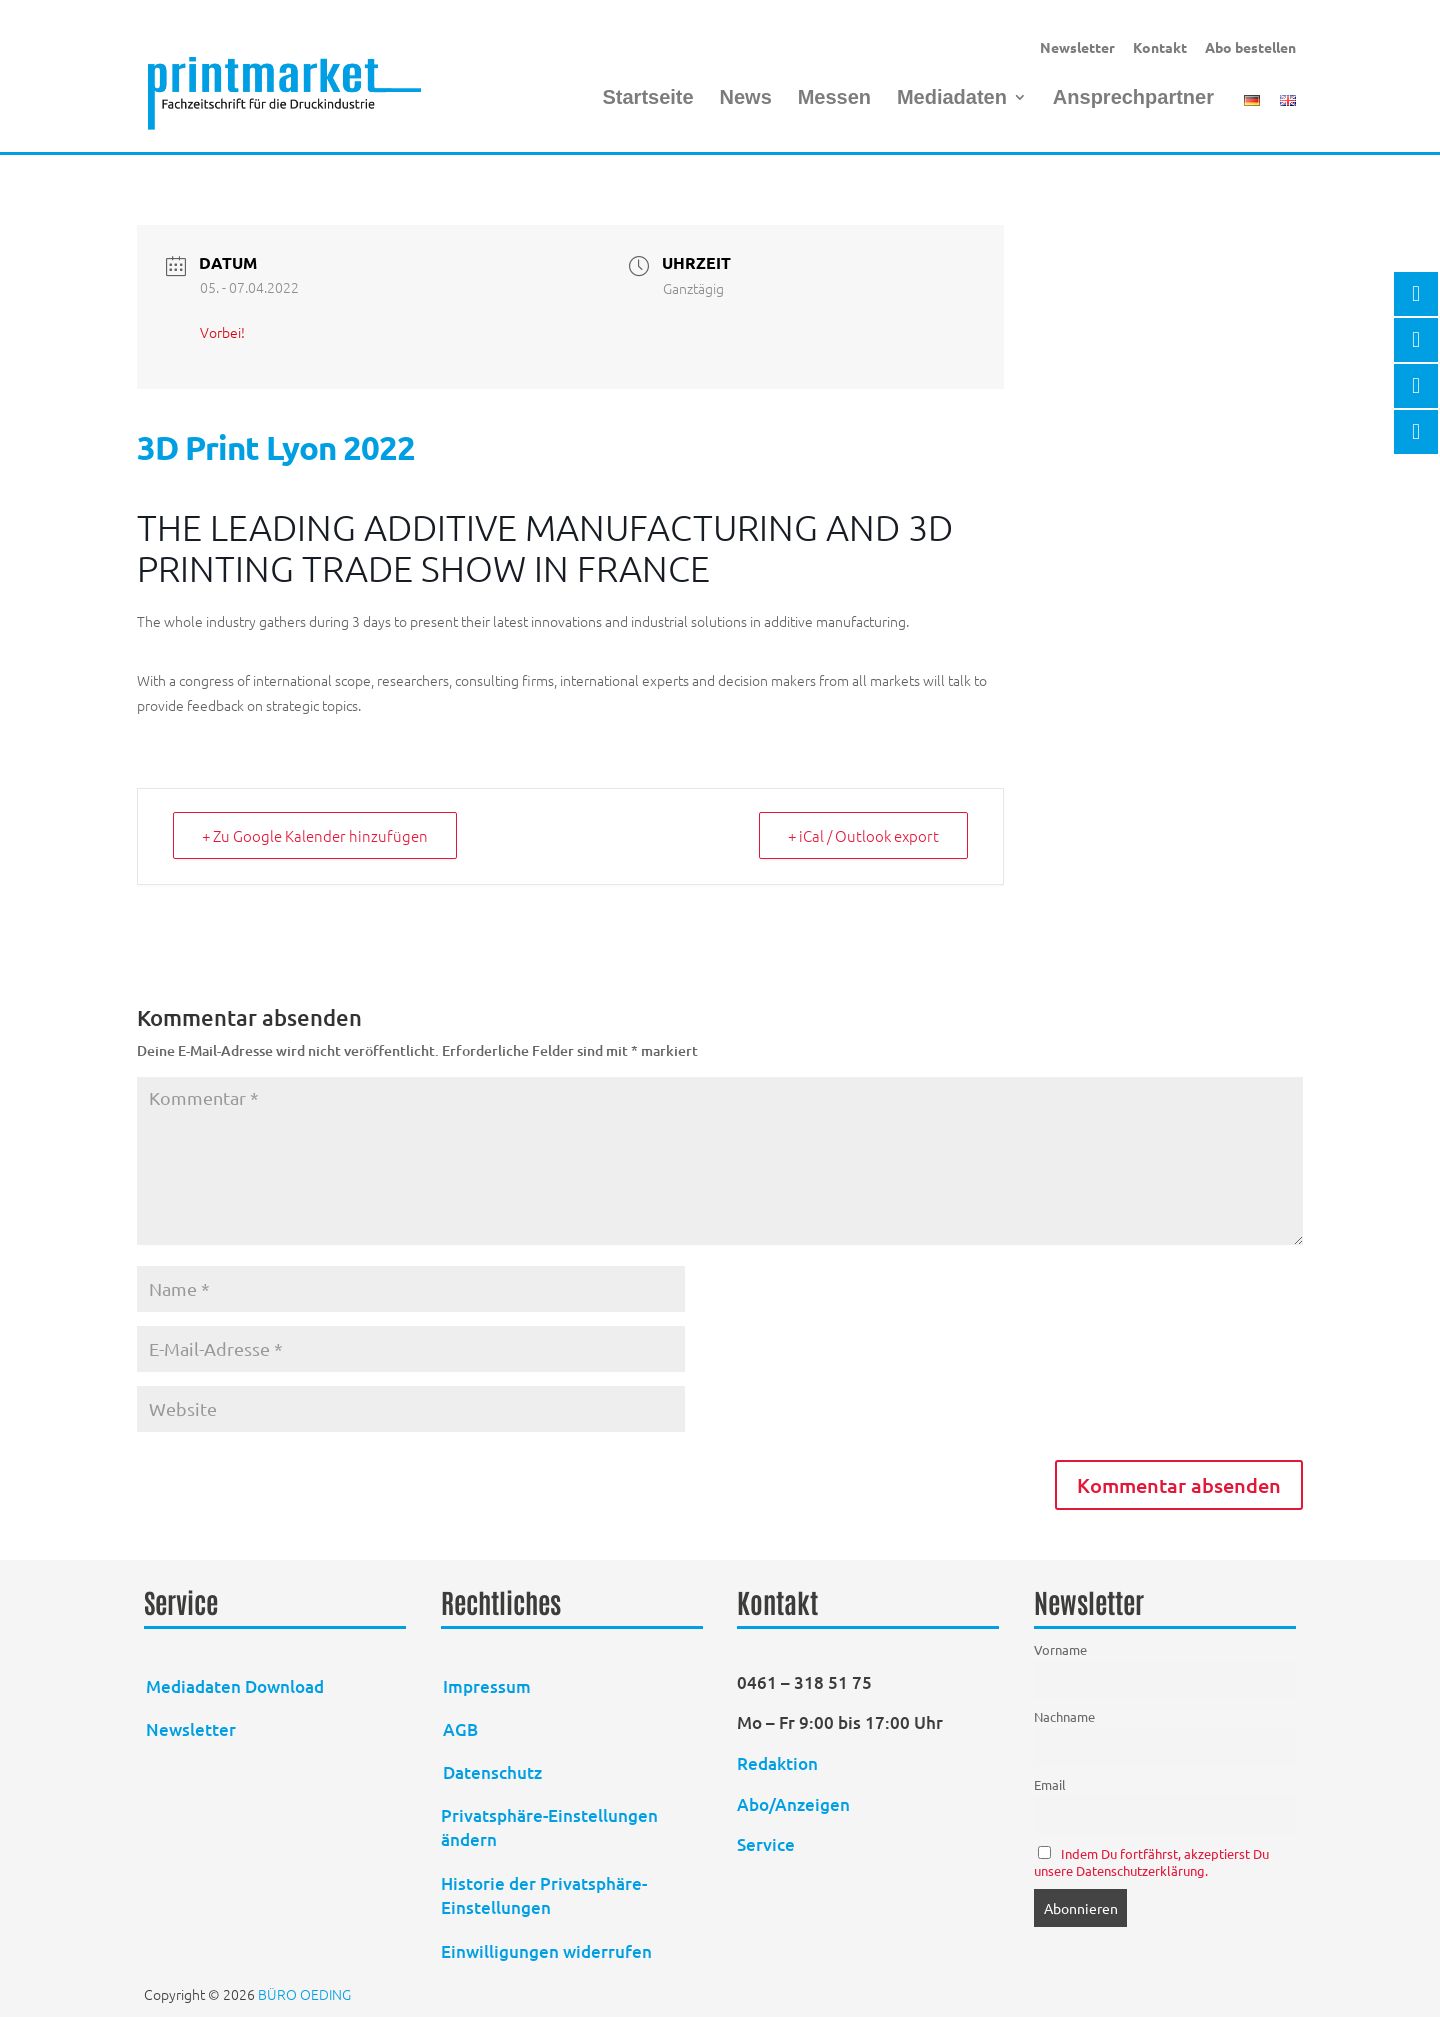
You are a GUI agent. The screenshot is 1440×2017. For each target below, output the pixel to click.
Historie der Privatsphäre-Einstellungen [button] (544, 1895)
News (746, 99)
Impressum (487, 1686)
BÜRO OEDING (304, 1994)
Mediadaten (952, 99)
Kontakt (1160, 47)
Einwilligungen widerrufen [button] (546, 1951)
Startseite (647, 99)
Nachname (1064, 1716)
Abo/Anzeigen (793, 1804)
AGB (460, 1729)
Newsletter (1077, 47)
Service (766, 1844)
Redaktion (779, 1763)
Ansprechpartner (1133, 99)
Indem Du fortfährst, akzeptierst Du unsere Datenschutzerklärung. (1151, 1862)
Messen (834, 99)
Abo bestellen (1250, 47)
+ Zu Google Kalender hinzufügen (315, 835)
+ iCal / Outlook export (863, 835)
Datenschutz (492, 1772)
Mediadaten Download (235, 1686)
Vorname (1060, 1649)
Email (1050, 1784)
